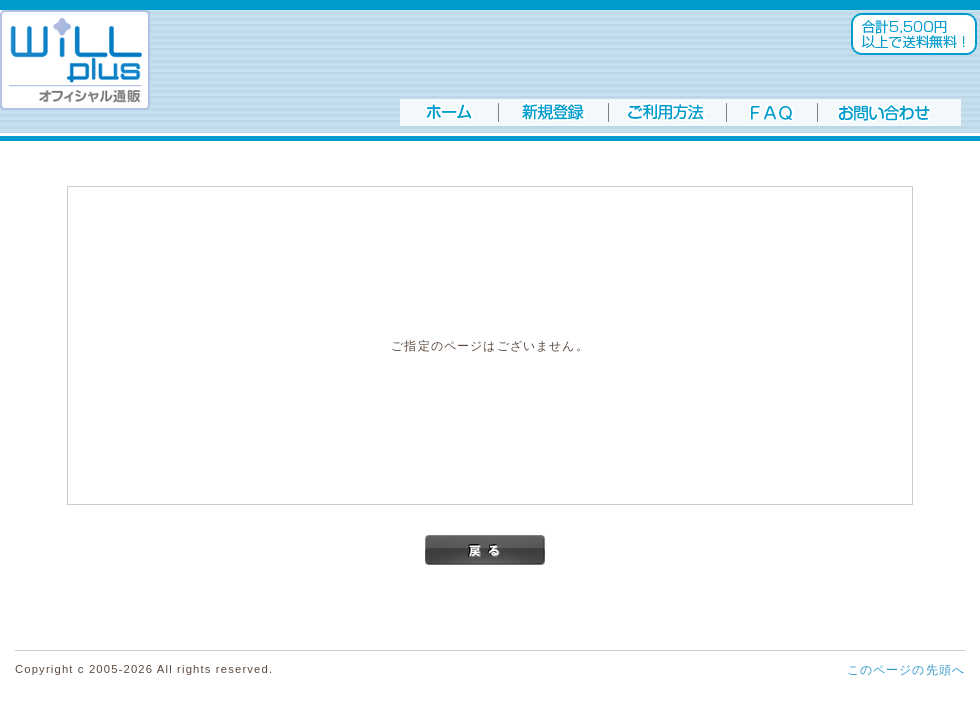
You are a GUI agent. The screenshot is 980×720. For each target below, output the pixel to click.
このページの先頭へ (906, 669)
